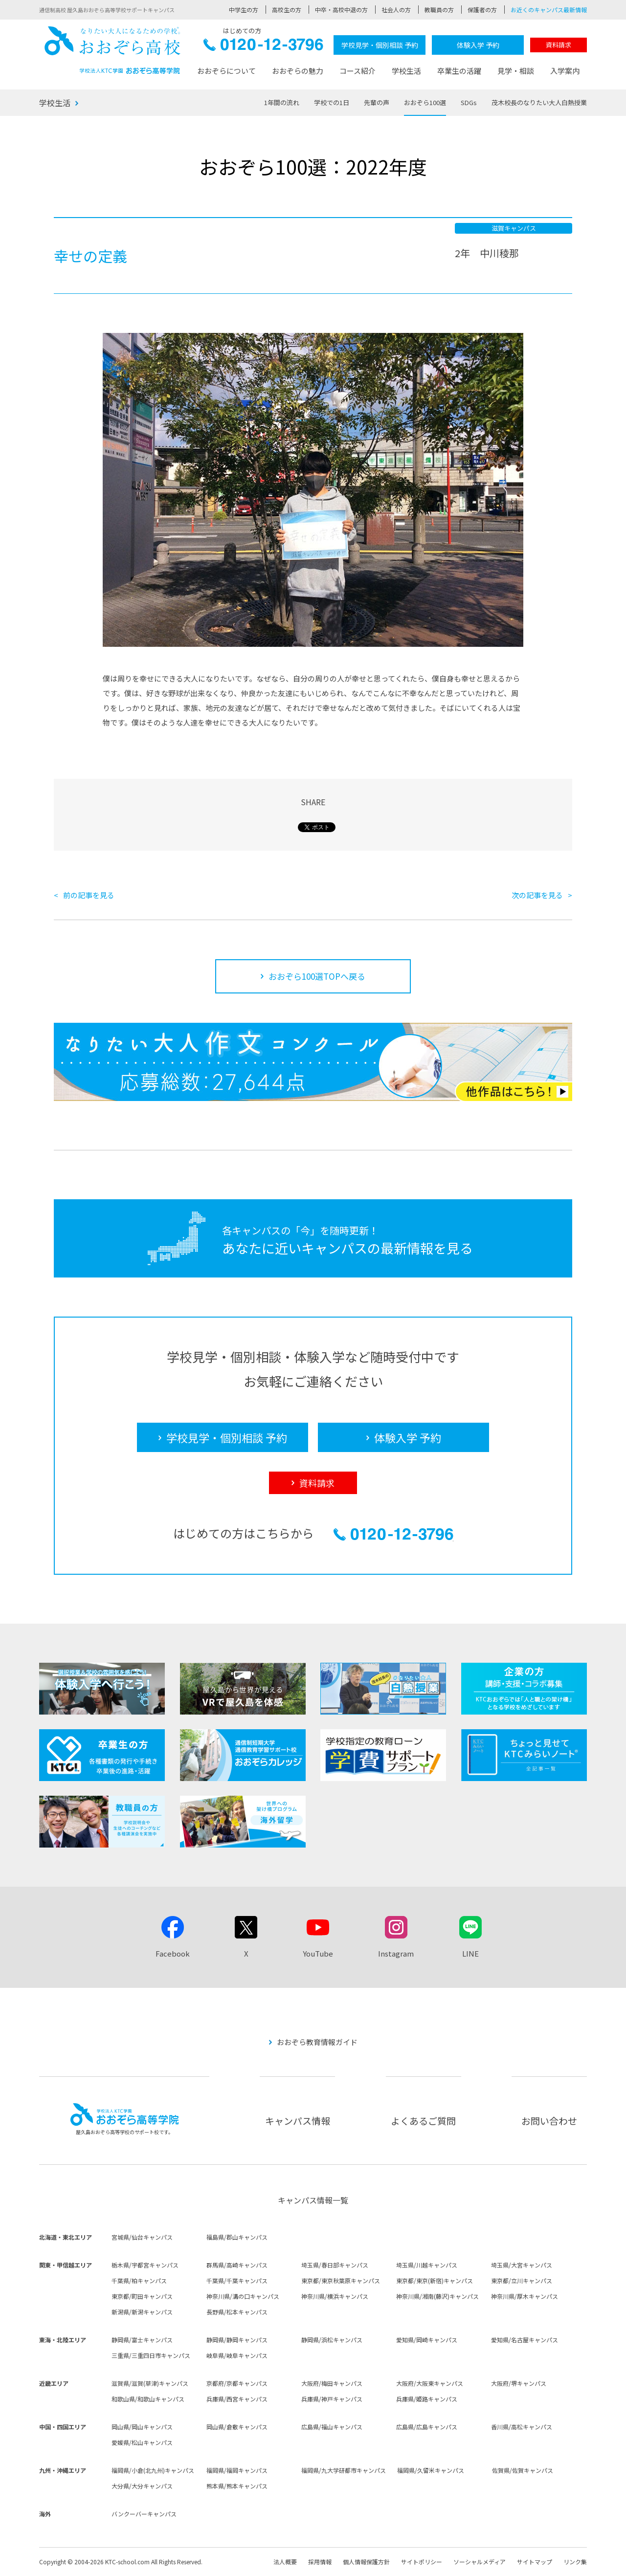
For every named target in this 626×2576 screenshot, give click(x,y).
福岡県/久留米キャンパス (430, 2470)
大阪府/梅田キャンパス (331, 2383)
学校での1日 (331, 102)
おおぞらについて (226, 71)
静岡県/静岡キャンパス (237, 2339)
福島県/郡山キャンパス (237, 2237)
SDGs (469, 102)
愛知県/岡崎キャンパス (426, 2339)
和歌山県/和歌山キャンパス (148, 2399)
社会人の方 (396, 9)
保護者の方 (482, 9)
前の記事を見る (88, 895)
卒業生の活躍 (459, 71)
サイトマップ (534, 2561)
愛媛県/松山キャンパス (142, 2442)
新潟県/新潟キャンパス (142, 2312)
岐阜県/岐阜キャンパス (237, 2355)
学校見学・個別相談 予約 (379, 45)
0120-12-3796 (263, 47)
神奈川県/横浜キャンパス (334, 2296)
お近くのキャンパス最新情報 (549, 9)
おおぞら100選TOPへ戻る (316, 976)
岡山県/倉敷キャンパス (237, 2426)
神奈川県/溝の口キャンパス (242, 2296)
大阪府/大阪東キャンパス (429, 2383)
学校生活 (406, 71)
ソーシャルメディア (479, 2561)
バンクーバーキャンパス (144, 2514)
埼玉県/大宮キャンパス (521, 2265)
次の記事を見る (537, 895)
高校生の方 (286, 9)
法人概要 (285, 2561)
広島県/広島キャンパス (426, 2426)
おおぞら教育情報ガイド (317, 2042)
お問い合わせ (549, 2120)
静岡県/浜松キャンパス (331, 2339)
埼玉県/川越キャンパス (426, 2265)
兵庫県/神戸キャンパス (331, 2399)
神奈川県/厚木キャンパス (524, 2296)
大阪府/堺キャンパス (518, 2383)
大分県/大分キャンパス (142, 2486)
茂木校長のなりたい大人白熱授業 (539, 102)
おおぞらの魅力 (297, 71)
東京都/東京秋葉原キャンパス (340, 2280)
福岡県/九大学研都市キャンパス (343, 2470)
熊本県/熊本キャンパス (237, 2486)
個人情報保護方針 (366, 2561)
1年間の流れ (281, 102)
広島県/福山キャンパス (331, 2426)
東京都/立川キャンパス (521, 2280)
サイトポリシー (421, 2561)
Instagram (396, 1953)
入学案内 (565, 71)
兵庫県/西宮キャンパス (237, 2399)
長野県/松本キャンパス (237, 2312)
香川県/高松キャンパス (521, 2426)
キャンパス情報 (297, 2120)
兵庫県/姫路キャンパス (426, 2399)
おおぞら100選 (425, 102)
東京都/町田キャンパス (142, 2296)
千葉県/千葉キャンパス (237, 2280)
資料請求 (558, 44)
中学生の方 (243, 9)
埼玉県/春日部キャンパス (334, 2265)
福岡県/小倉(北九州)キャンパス (153, 2470)
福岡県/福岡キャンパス (237, 2470)
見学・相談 (515, 71)
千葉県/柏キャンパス (139, 2280)
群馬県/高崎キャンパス (237, 2265)
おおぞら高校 (112, 50)
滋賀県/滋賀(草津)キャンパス (150, 2383)
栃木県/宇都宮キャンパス (145, 2265)
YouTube (318, 1953)
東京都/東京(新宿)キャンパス (434, 2280)
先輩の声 (376, 102)
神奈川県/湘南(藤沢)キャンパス (437, 2296)
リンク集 (575, 2561)
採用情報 (320, 2561)
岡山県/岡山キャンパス (142, 2426)
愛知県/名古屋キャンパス (524, 2339)
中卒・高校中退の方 (341, 9)
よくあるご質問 (423, 2120)
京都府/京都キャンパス (237, 2383)
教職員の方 (439, 9)
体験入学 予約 (478, 45)
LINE (470, 1953)
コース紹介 (357, 71)
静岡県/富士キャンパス (142, 2339)
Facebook (173, 1953)
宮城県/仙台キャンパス (142, 2237)
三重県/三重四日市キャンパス (151, 2355)
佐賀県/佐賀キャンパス (522, 2470)
